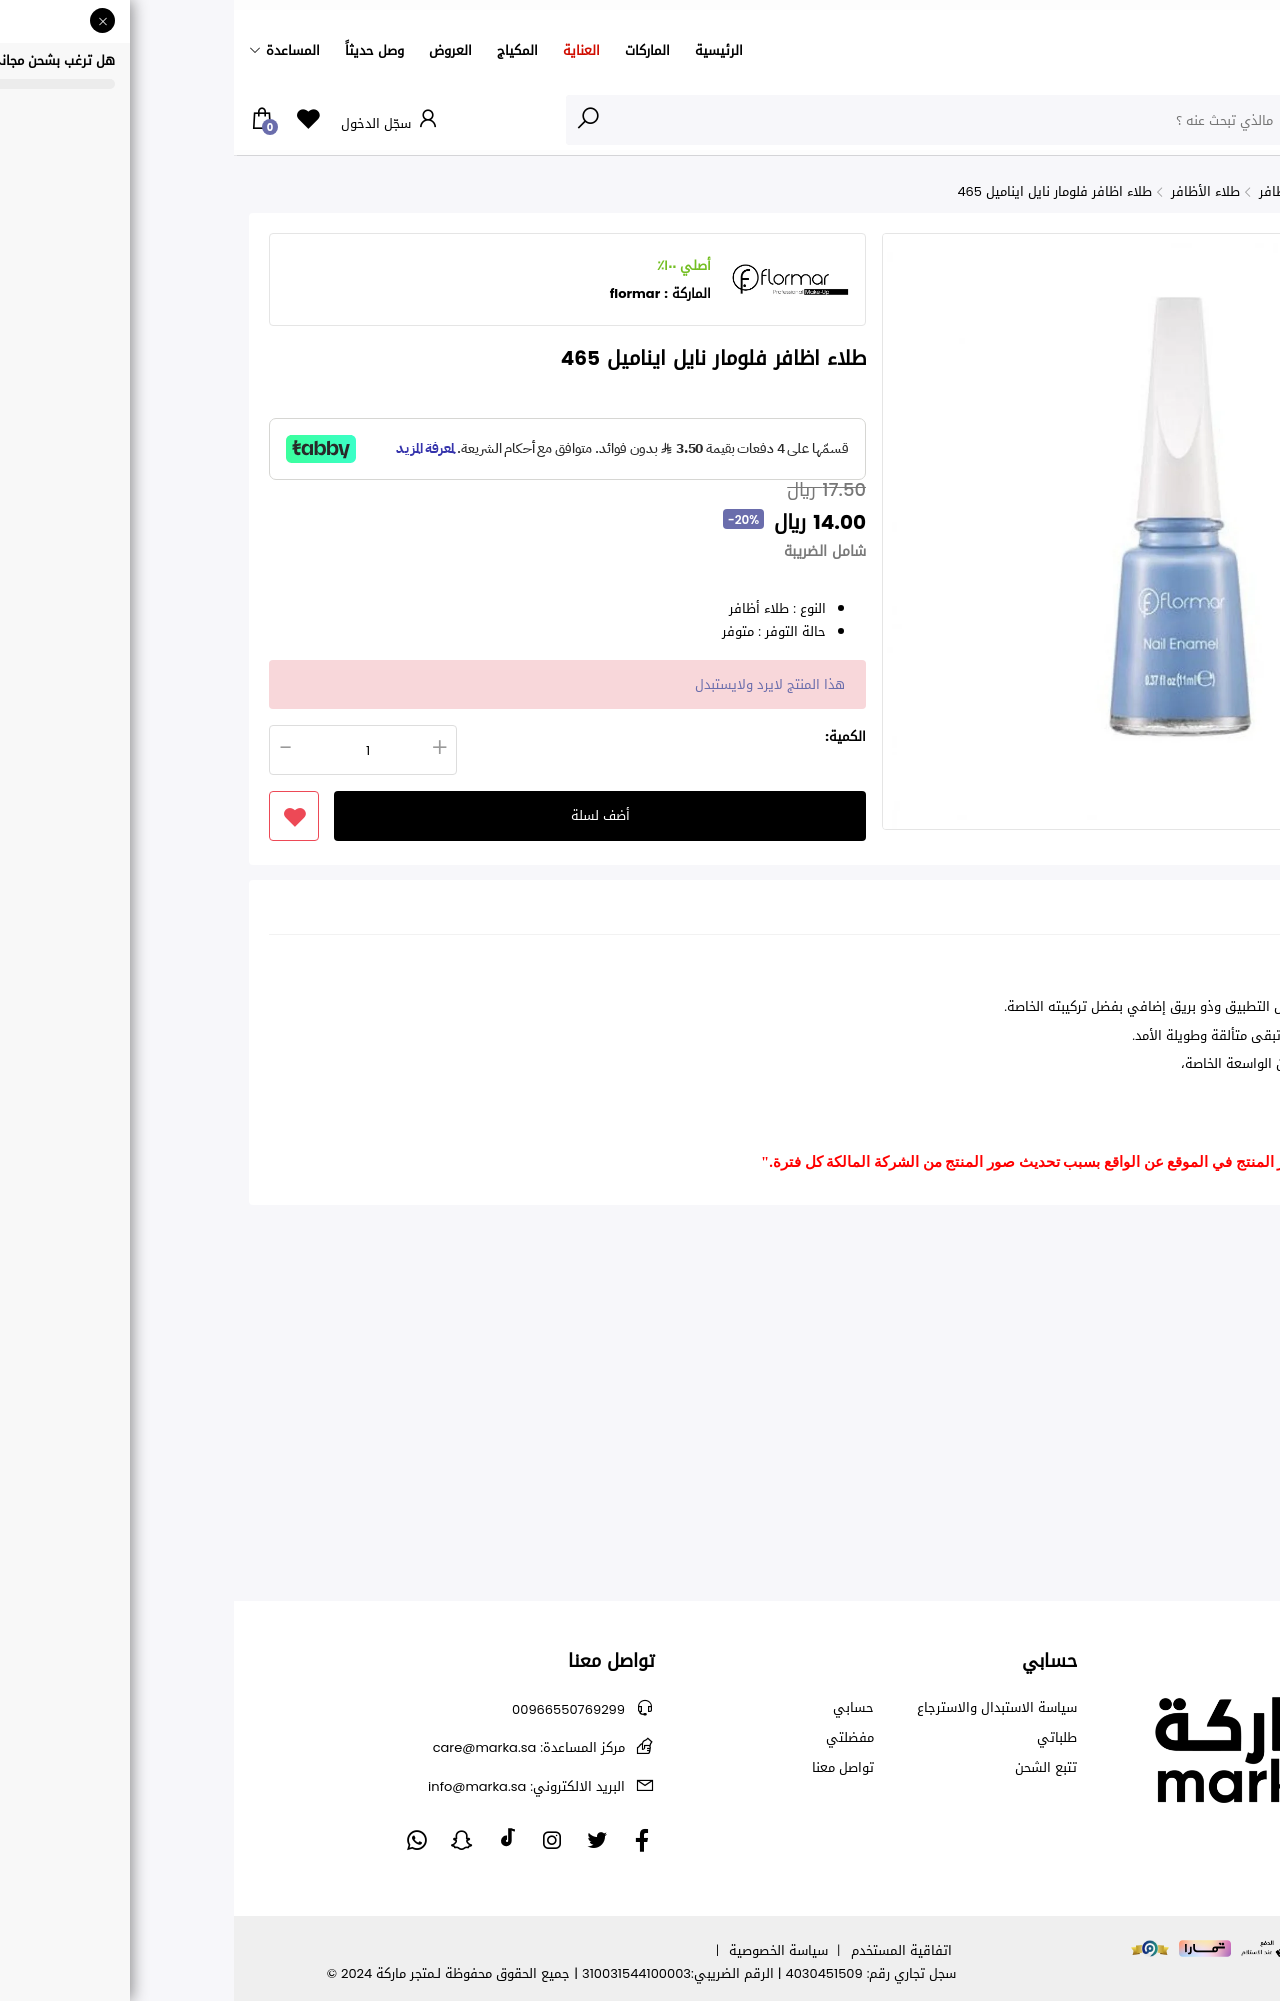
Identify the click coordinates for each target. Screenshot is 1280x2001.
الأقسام (1224, 119)
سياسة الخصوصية (544, 1950)
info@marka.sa (292, 1786)
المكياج (283, 50)
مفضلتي (616, 1738)
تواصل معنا (609, 1768)
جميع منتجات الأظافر (1082, 191)
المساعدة (59, 50)
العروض (216, 50)
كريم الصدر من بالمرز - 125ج (1196, 1459)
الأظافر (1178, 191)
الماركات (413, 50)
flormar (401, 293)
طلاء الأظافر (971, 191)
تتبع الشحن (812, 1768)
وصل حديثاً (140, 50)
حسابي (619, 1708)
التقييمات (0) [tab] (1116, 912)
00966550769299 (334, 1709)
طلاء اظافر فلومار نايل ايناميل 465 (820, 191)
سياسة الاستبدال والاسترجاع (763, 1708)
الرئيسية (485, 50)
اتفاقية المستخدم (667, 1950)
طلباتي (823, 1738)
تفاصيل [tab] (1208, 912)
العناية (347, 50)
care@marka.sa (295, 1747)
